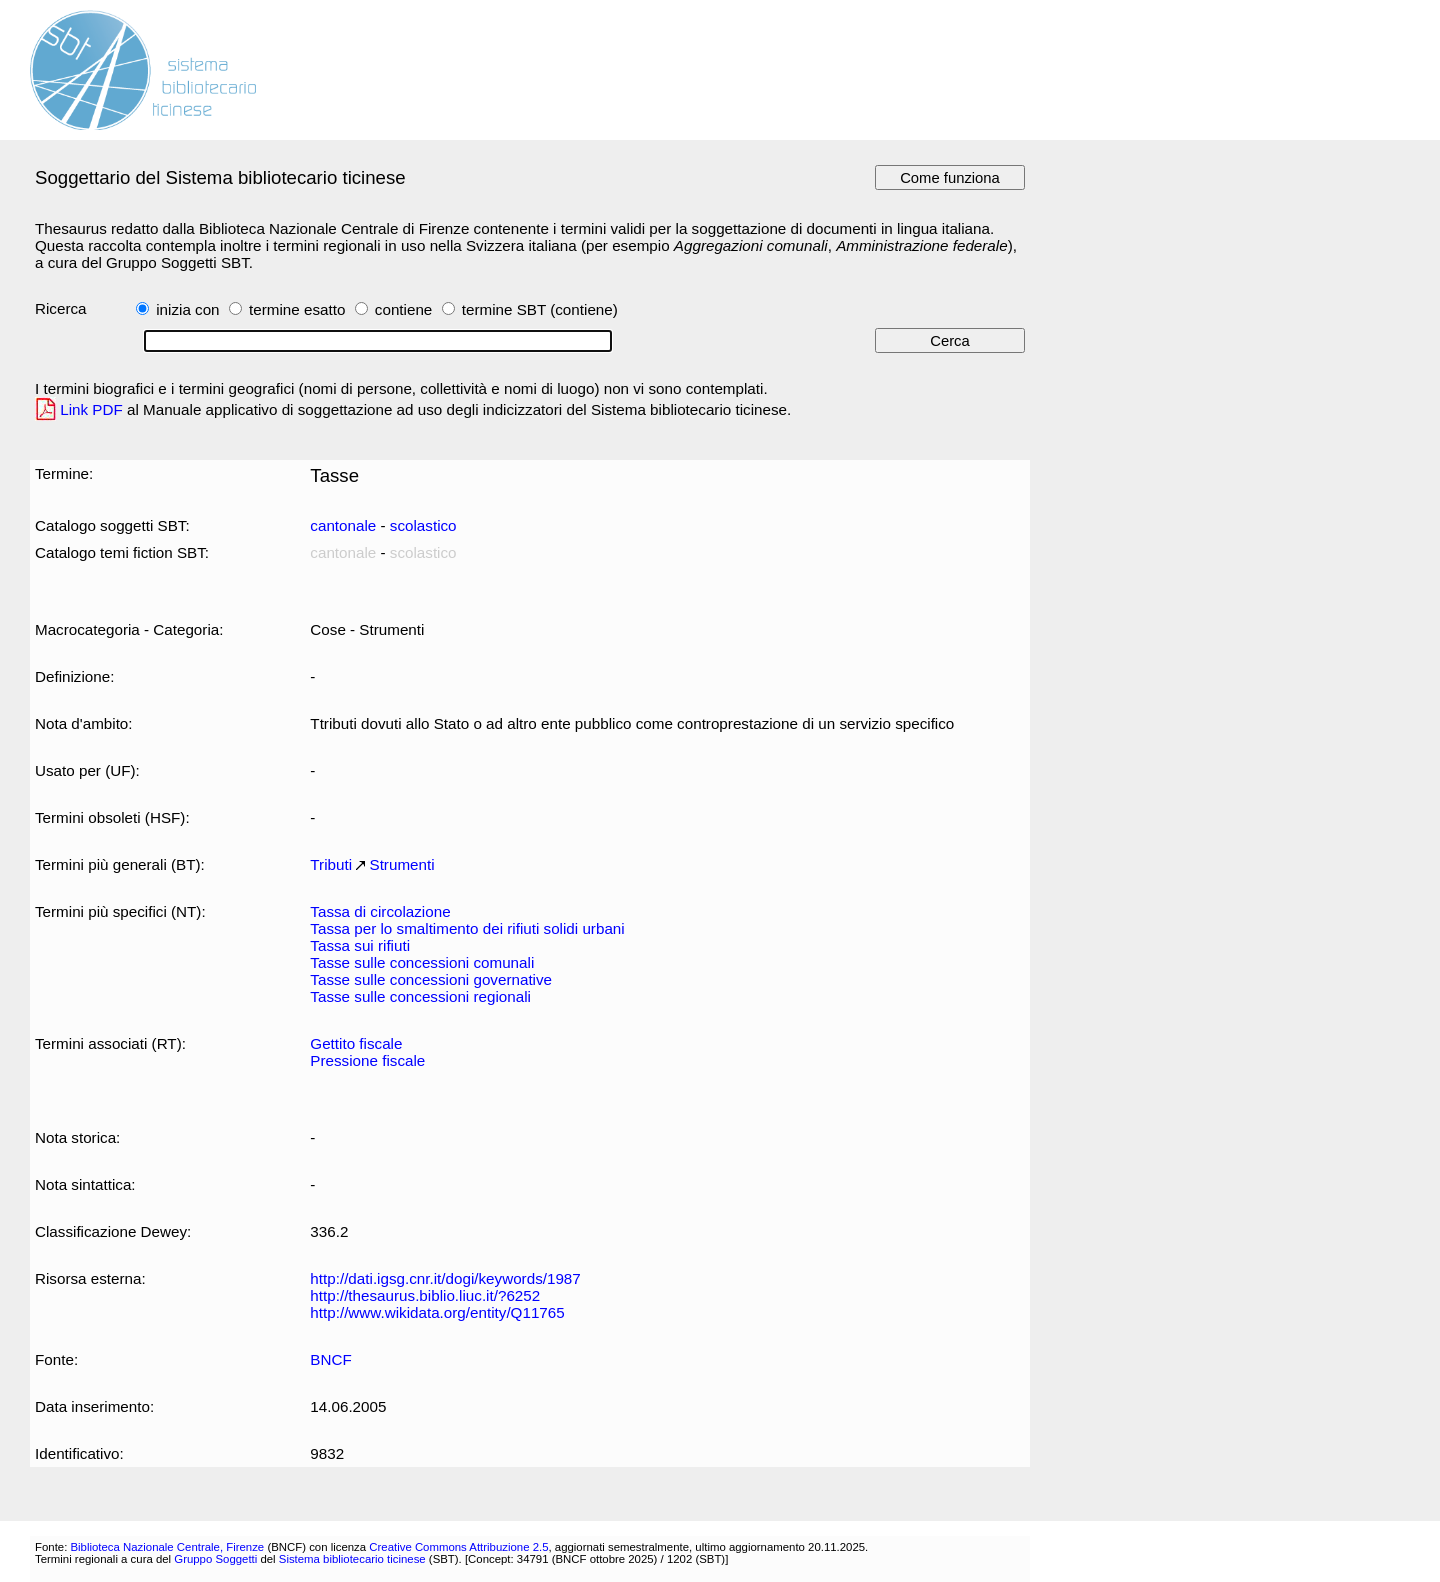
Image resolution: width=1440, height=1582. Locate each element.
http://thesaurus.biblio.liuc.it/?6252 (425, 1295)
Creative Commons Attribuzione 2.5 (458, 1547)
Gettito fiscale (356, 1043)
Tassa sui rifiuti (360, 945)
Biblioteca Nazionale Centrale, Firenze (167, 1547)
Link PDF (91, 409)
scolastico (423, 525)
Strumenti (402, 864)
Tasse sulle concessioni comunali (422, 962)
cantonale (343, 525)
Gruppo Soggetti (215, 1559)
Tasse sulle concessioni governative (431, 979)
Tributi (331, 864)
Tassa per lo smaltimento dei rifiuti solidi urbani (467, 928)
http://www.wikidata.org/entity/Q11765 (437, 1312)
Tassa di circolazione (380, 911)
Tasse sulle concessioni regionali (420, 996)
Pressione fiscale (367, 1060)
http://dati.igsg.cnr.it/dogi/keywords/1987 (445, 1278)
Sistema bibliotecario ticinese (352, 1559)
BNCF (330, 1359)
